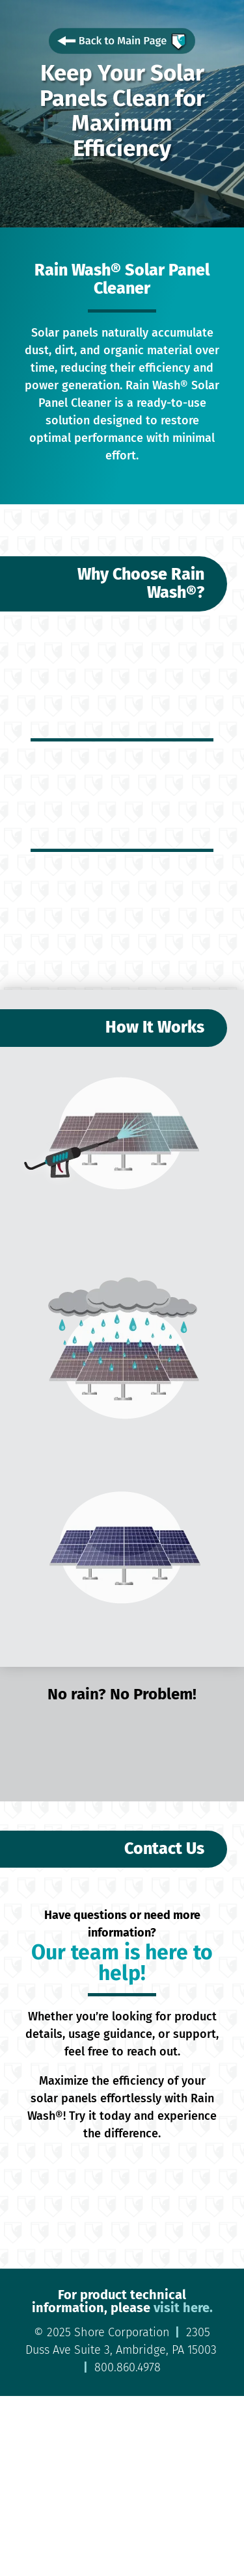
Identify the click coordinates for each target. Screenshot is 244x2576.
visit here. (181, 2307)
